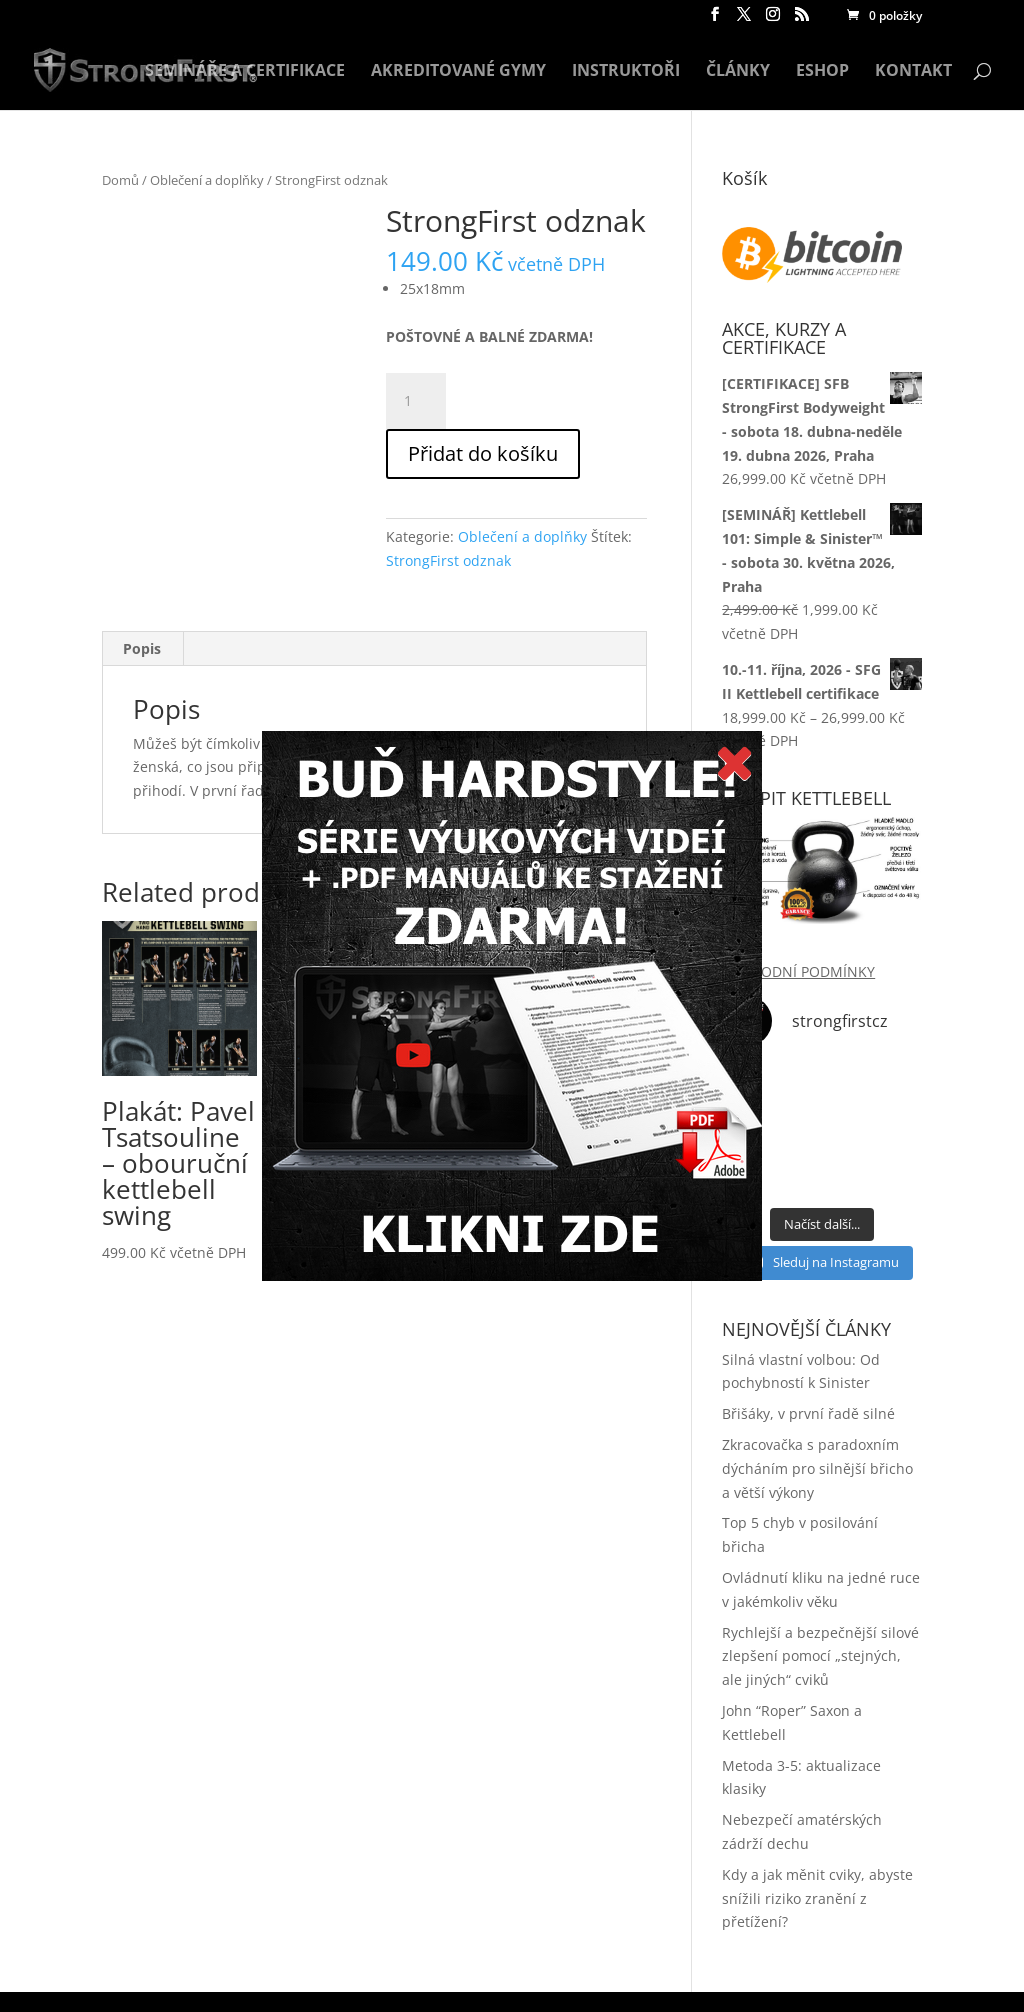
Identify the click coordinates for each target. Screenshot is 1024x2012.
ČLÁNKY (738, 72)
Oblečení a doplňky (207, 180)
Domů (120, 180)
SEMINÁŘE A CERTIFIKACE (245, 72)
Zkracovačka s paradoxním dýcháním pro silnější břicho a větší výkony (817, 1468)
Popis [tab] (142, 648)
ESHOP (822, 72)
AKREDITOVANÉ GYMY (458, 72)
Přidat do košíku (483, 453)
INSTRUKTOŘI (626, 72)
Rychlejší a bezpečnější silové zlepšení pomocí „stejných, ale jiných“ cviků (820, 1656)
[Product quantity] (416, 401)
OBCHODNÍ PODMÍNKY (798, 971)
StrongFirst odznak (448, 560)
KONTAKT (913, 72)
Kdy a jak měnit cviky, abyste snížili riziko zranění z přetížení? (817, 1898)
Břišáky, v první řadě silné (808, 1413)
